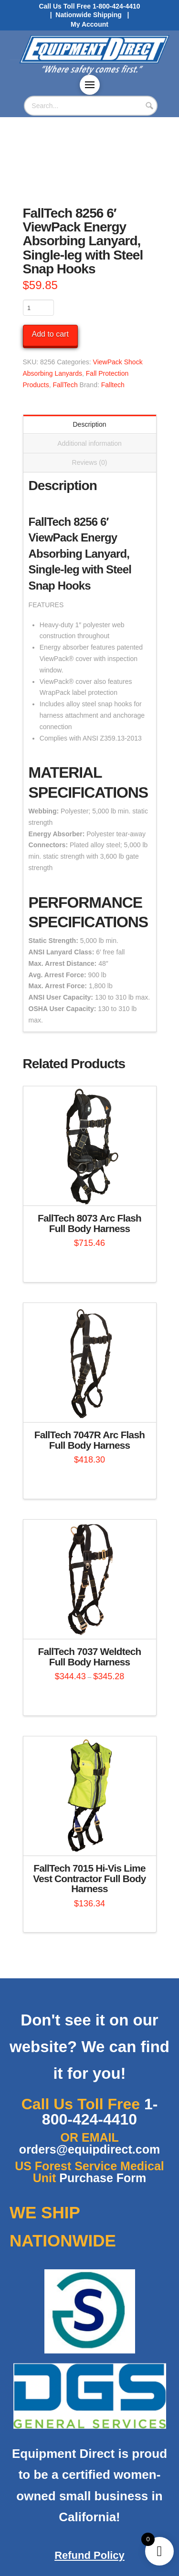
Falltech (113, 385)
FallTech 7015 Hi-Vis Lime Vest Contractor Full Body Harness (89, 1878)
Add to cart (50, 334)
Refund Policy (89, 2555)
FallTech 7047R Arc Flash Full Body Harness (89, 1440)
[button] (90, 85)
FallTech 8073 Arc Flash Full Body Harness (89, 1223)
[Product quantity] (38, 308)
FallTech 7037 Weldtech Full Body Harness (89, 1656)
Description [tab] (89, 424)
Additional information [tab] (89, 443)
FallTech (65, 385)
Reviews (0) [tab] (89, 462)
